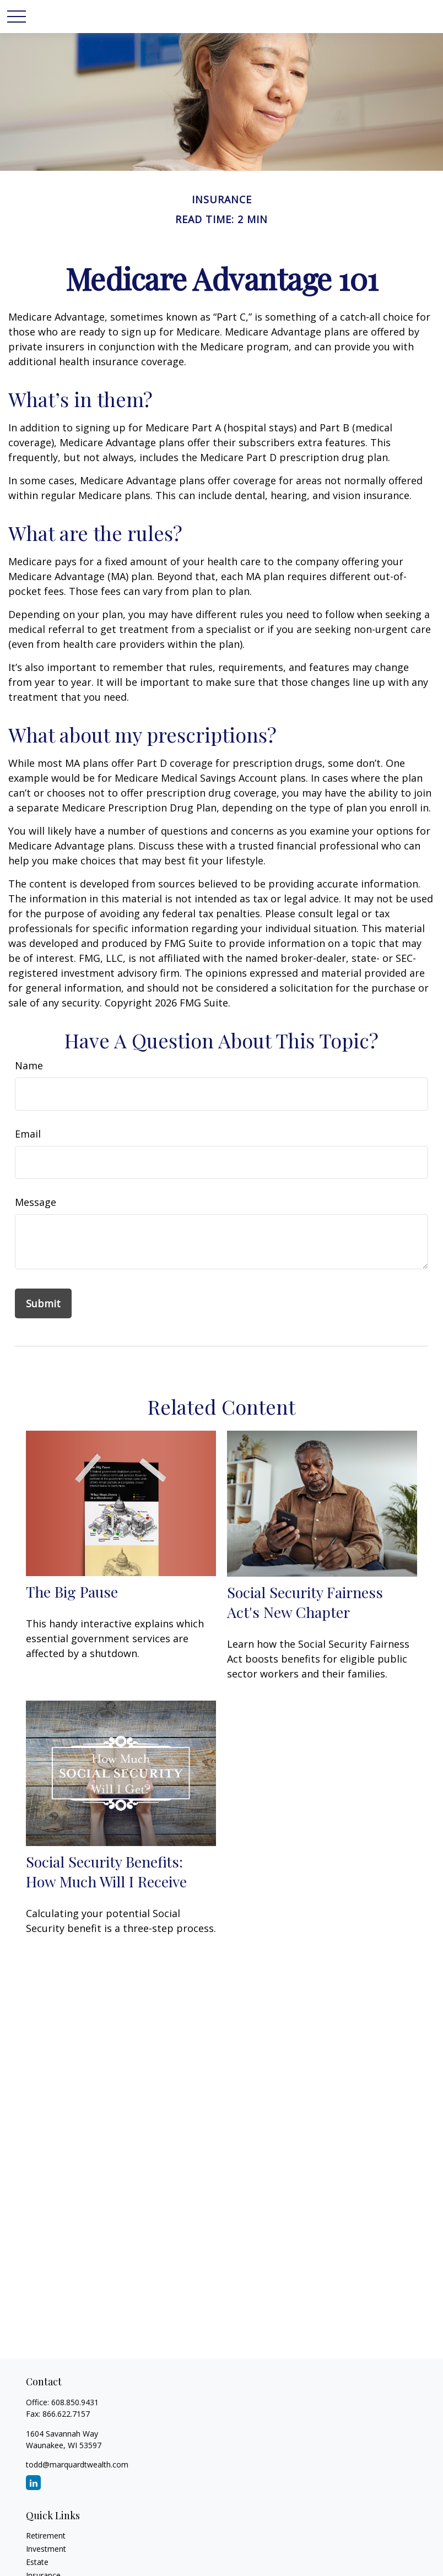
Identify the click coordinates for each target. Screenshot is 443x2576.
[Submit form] (43, 1303)
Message (35, 1202)
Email (28, 1133)
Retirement (46, 2535)
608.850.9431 (75, 2402)
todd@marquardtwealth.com (77, 2464)
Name (29, 1065)
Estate (37, 2562)
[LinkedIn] (33, 2482)
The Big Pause (72, 1591)
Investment (46, 2548)
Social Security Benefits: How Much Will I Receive (106, 1871)
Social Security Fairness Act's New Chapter (305, 1602)
